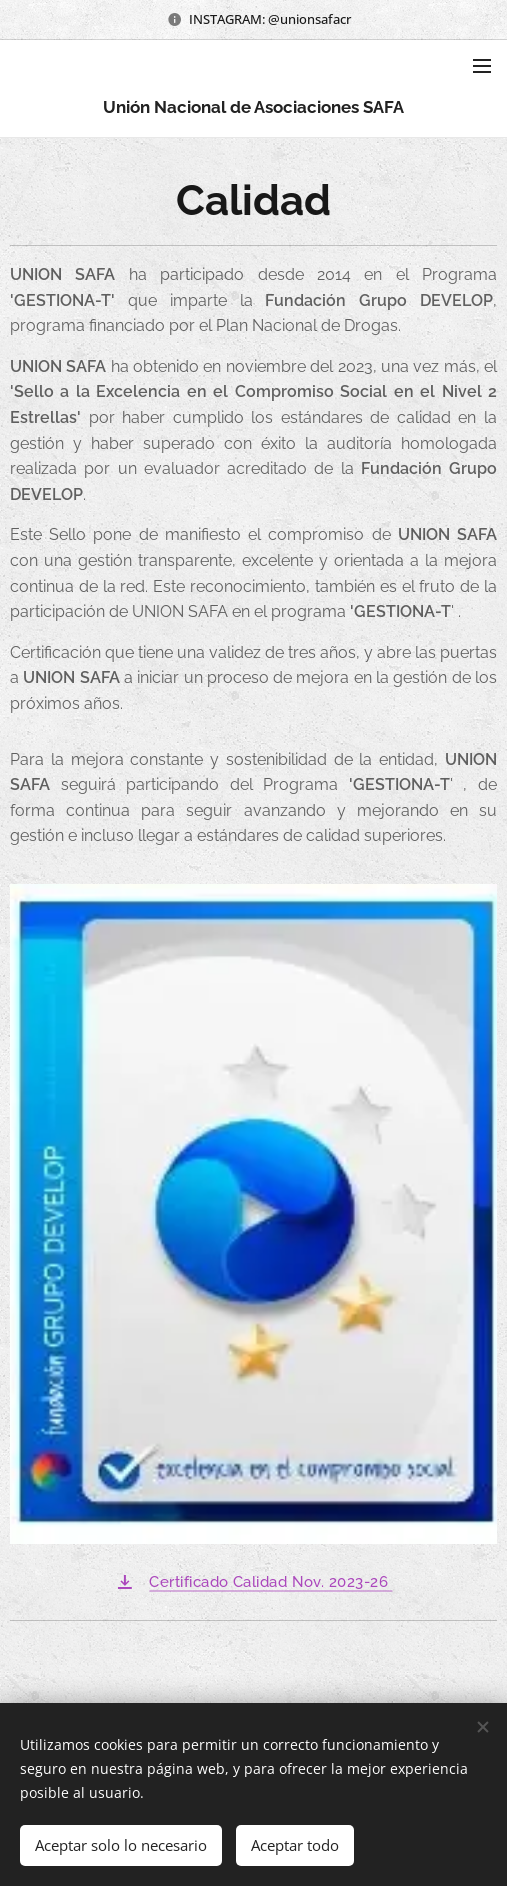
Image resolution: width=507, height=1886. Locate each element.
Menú (482, 66)
